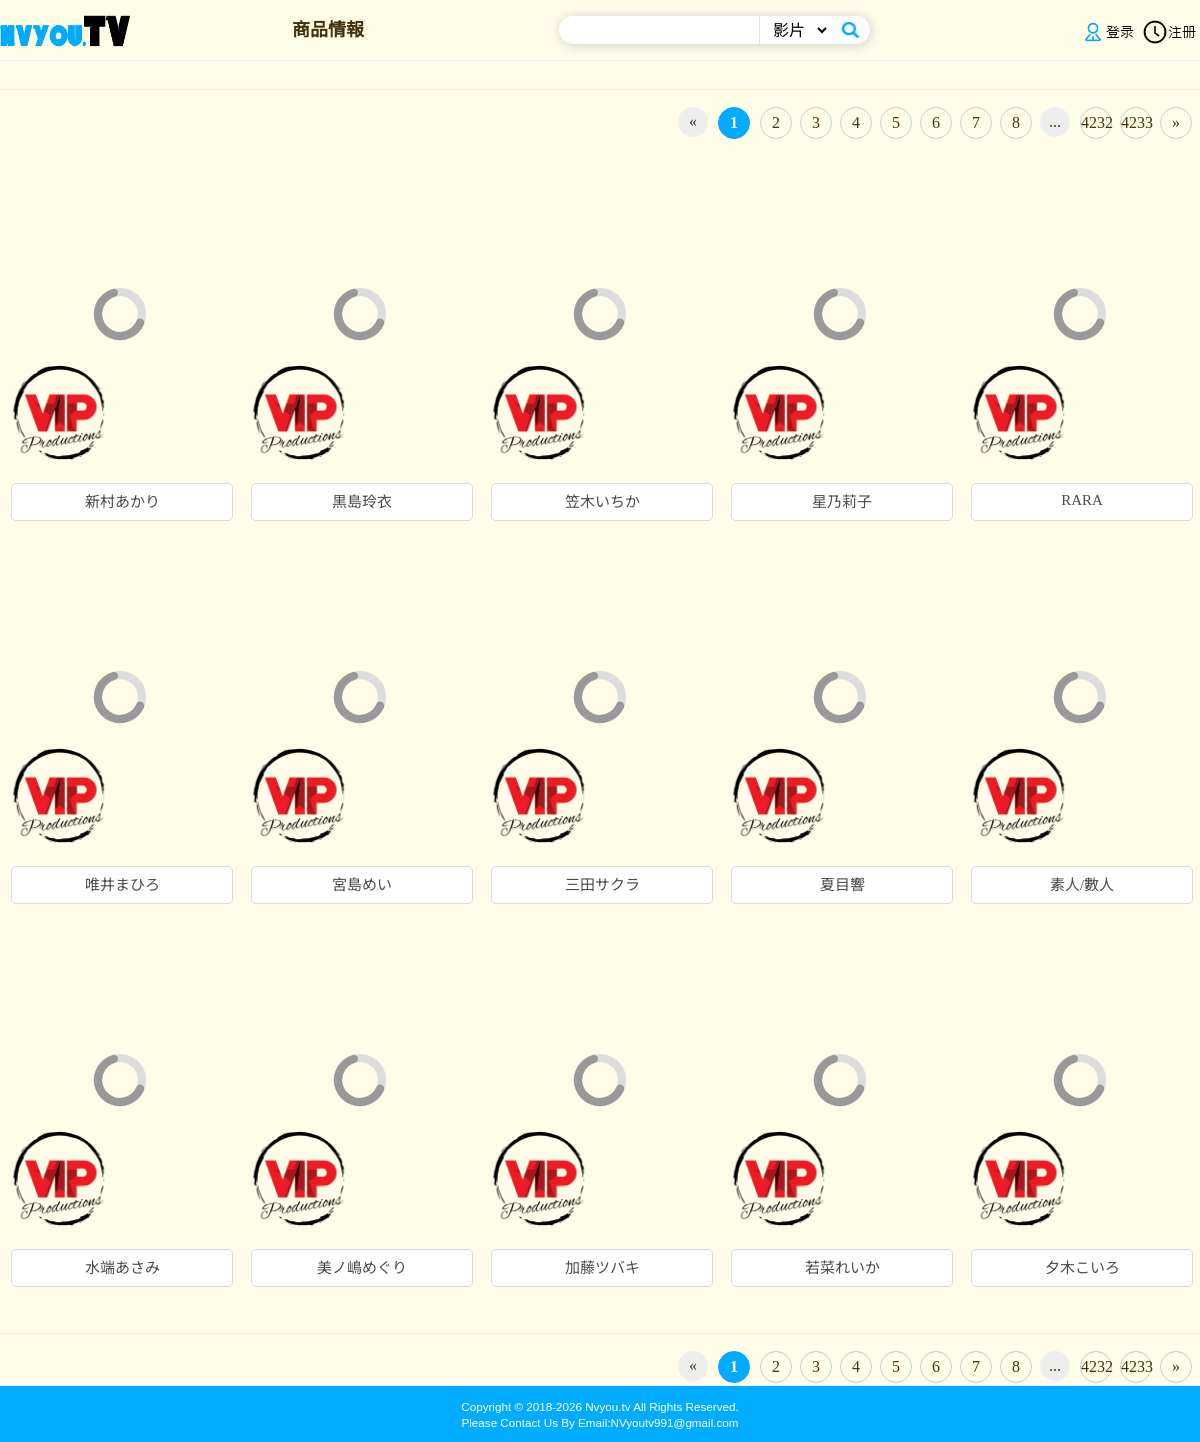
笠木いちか (602, 502)
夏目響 (842, 885)
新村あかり (122, 502)
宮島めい (362, 885)
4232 (1096, 122)
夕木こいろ (1082, 1268)
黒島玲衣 (362, 502)
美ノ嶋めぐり (362, 1268)
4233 (1136, 122)
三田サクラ (602, 885)
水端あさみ (122, 1268)
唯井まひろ (122, 885)
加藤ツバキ (602, 1268)
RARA (1082, 500)
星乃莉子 (842, 502)
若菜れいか (842, 1268)
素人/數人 (1082, 885)
